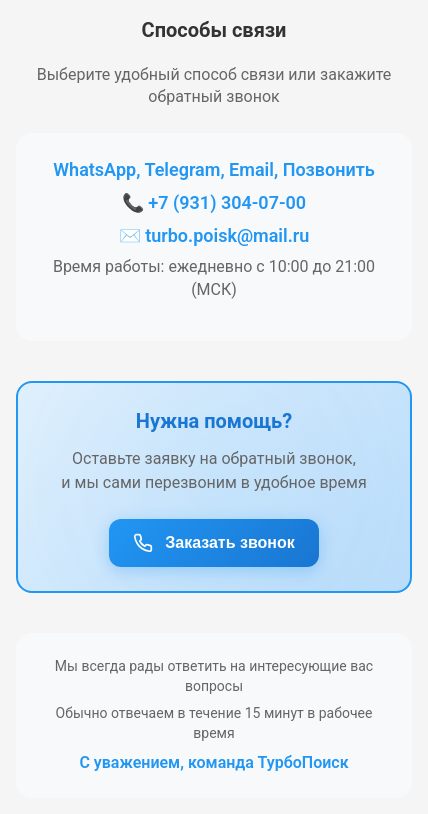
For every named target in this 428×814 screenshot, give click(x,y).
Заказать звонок (214, 543)
